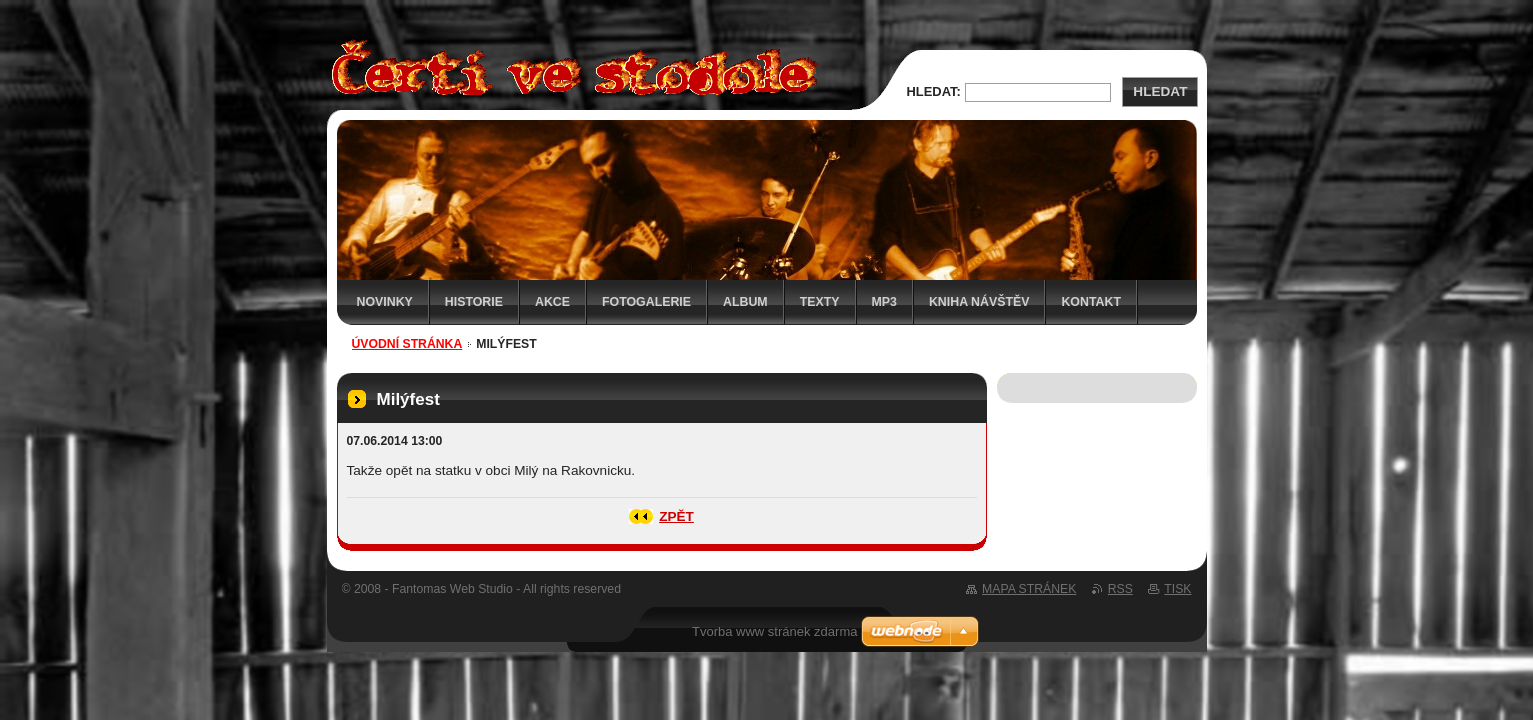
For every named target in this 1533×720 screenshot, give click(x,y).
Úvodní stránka (407, 344)
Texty (820, 302)
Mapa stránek (1029, 589)
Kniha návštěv (979, 302)
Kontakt (1091, 302)
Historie (474, 302)
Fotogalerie (646, 302)
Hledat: (934, 91)
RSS (1120, 589)
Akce (552, 302)
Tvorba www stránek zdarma (774, 631)
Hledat (1160, 91)
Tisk (1177, 589)
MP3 (884, 302)
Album (745, 302)
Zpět (676, 516)
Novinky (385, 302)
